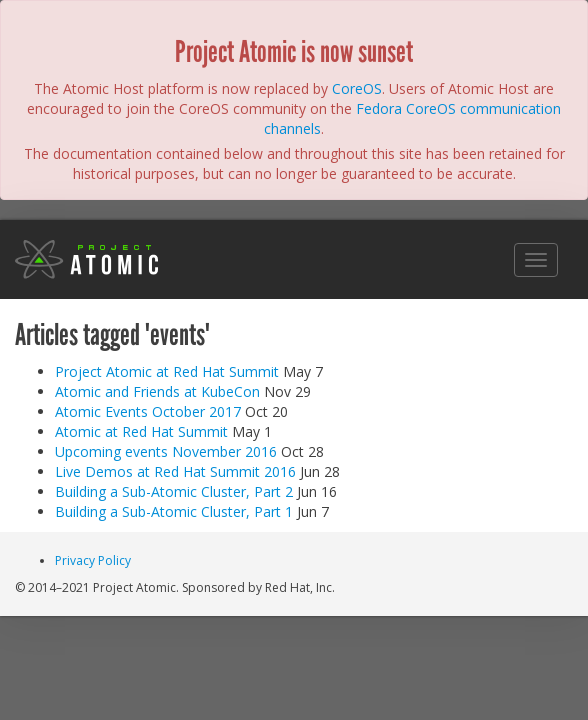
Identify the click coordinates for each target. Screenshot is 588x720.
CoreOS (357, 88)
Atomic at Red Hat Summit (141, 431)
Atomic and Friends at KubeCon (157, 391)
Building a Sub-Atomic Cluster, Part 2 (174, 491)
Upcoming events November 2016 (166, 451)
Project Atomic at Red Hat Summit (167, 371)
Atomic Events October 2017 (148, 411)
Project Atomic (87, 259)
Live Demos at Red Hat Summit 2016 (175, 471)
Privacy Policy (93, 560)
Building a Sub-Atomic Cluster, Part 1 (174, 511)
